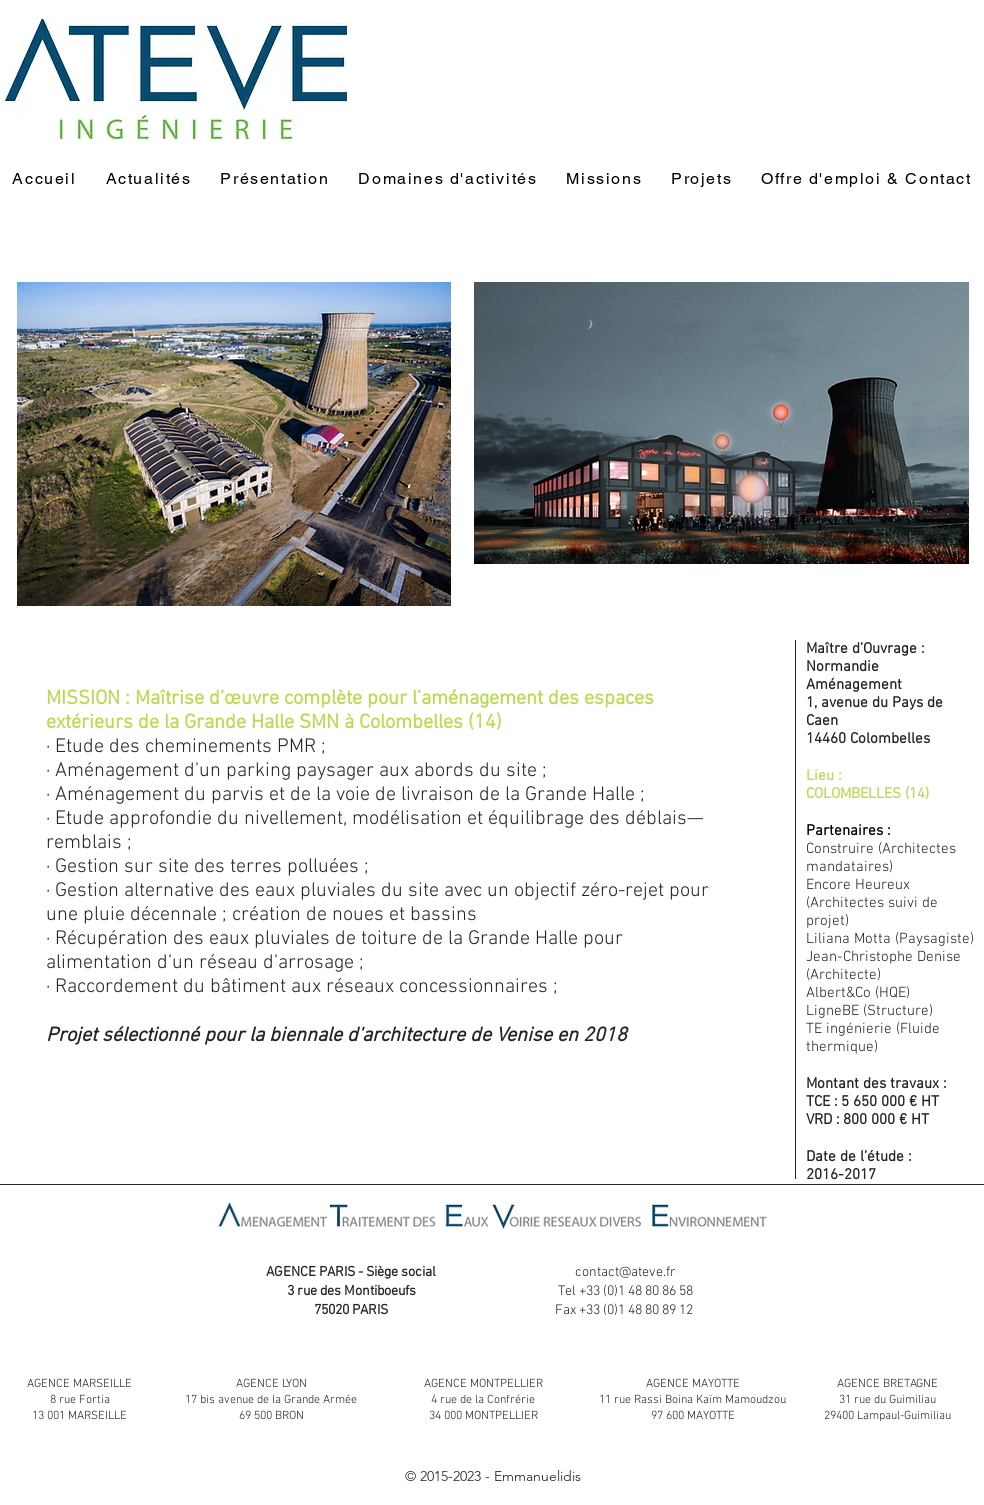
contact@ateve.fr (625, 1272)
